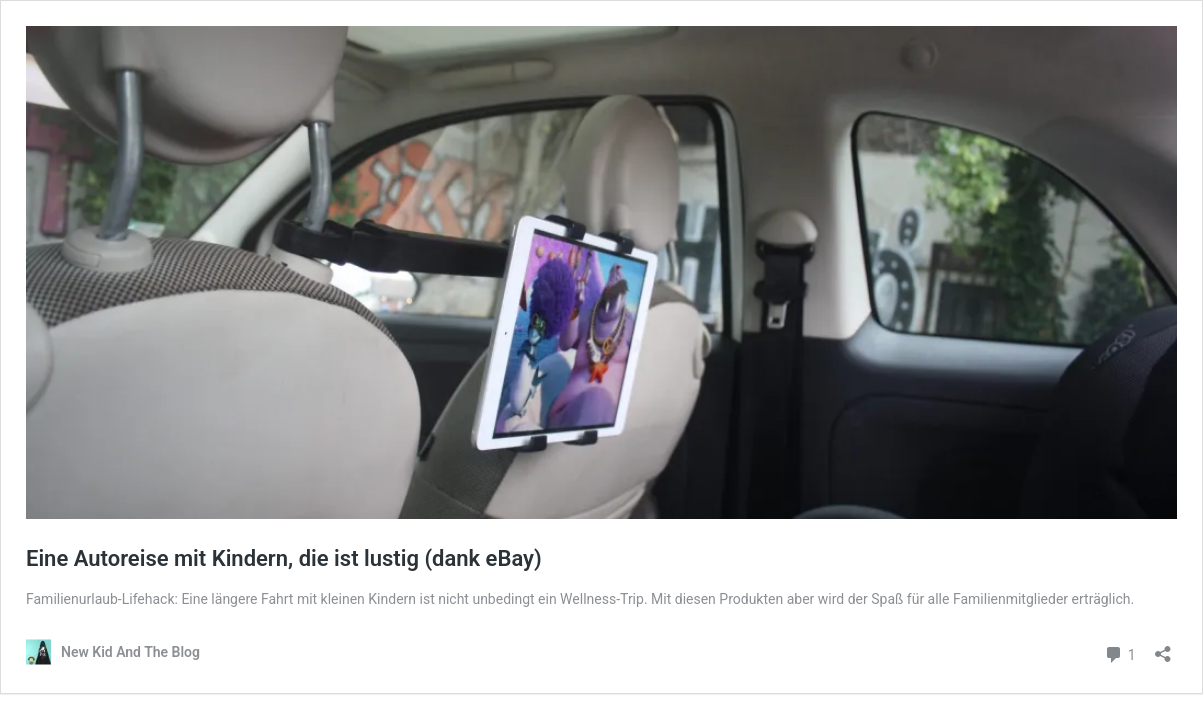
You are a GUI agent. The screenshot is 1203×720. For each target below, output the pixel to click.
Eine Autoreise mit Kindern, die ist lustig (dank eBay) (284, 558)
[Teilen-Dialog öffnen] (1163, 647)
